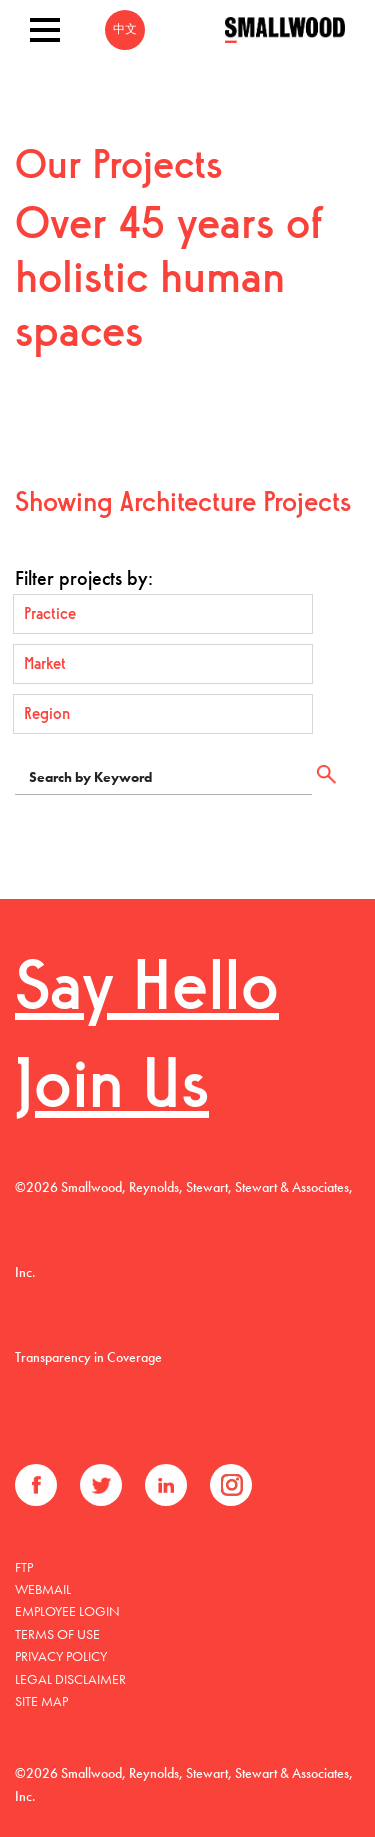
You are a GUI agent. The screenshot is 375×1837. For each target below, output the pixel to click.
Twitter (101, 1485)
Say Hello (147, 991)
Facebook (36, 1485)
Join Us (112, 1089)
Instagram (231, 1485)
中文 (125, 30)
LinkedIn (166, 1485)
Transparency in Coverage (88, 1357)
